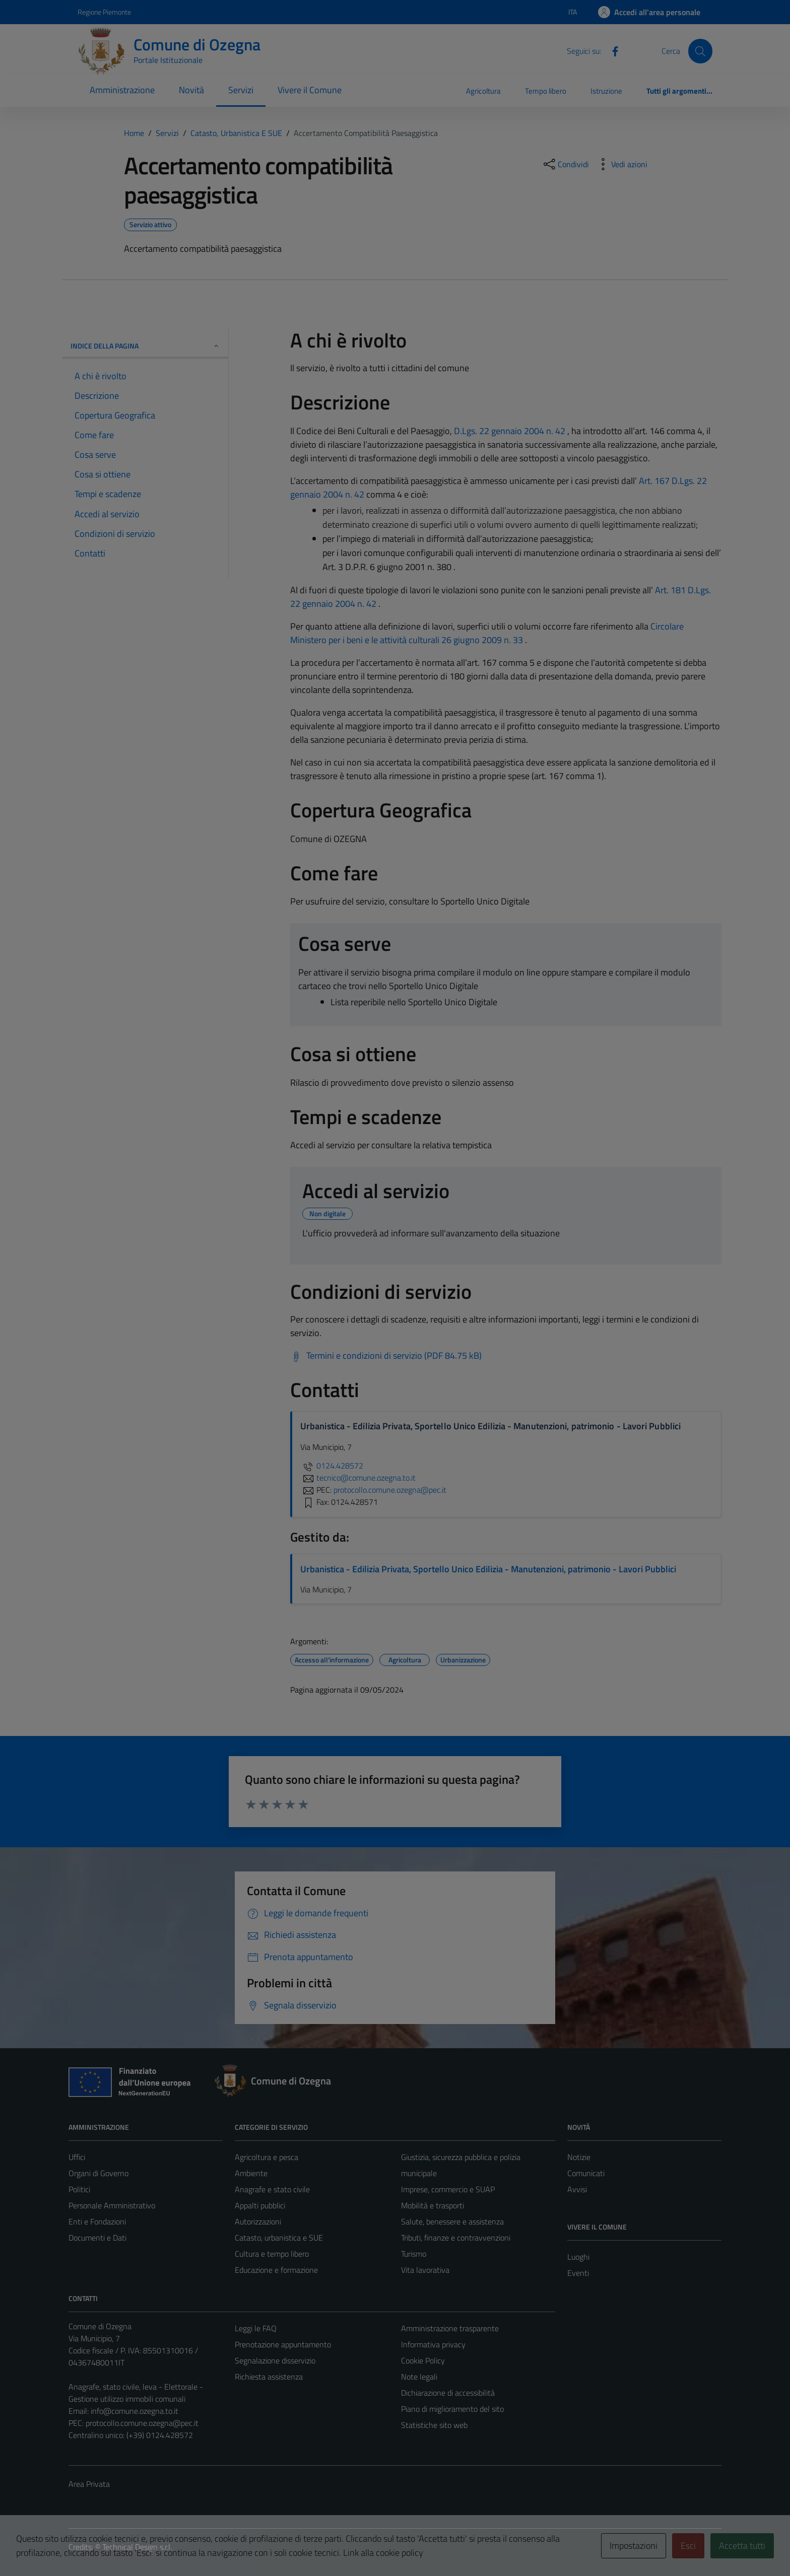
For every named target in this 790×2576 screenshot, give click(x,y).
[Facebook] (611, 50)
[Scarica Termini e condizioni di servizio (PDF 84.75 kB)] (386, 1356)
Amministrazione (122, 90)
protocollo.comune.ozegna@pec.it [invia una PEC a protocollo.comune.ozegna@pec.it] (390, 1490)
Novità (191, 90)
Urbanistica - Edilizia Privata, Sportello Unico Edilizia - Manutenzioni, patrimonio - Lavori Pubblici (488, 1569)
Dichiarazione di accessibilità (448, 2393)
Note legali (419, 2377)
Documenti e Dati (97, 2238)
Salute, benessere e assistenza (452, 2221)
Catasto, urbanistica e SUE (279, 2238)
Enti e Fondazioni (97, 2221)
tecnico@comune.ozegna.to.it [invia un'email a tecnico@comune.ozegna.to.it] (358, 1478)
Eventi (578, 2273)
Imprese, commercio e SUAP (448, 2189)
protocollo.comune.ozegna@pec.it (142, 2423)
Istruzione (606, 91)
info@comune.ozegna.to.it (134, 2411)
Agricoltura (483, 91)
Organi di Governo (98, 2173)
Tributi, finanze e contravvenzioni (455, 2238)
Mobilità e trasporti (432, 2205)
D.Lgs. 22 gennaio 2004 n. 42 (509, 431)
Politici (79, 2189)
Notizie (578, 2157)
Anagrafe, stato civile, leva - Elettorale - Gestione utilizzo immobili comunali (136, 2393)
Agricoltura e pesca (266, 2157)
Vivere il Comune (310, 90)
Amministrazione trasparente (450, 2328)
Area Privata (89, 2484)
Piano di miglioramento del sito (452, 2409)
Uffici (77, 2157)
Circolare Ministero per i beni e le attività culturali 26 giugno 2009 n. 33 (487, 633)
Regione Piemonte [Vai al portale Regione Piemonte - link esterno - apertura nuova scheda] (104, 12)
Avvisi (577, 2189)
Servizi (240, 90)
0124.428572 (331, 1465)
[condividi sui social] (565, 164)
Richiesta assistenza (269, 2377)
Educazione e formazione (276, 2270)
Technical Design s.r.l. (137, 2547)
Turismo (413, 2254)
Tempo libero (545, 91)
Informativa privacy (433, 2344)
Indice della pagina (145, 345)
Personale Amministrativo (112, 2205)
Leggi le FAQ (256, 2328)
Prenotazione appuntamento (283, 2344)
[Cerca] (700, 51)
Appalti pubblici (260, 2205)
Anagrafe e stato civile (272, 2189)
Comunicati (586, 2173)
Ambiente (251, 2173)
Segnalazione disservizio (275, 2360)
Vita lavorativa (425, 2270)
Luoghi (578, 2257)
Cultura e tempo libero (272, 2254)
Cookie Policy (423, 2360)
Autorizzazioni (258, 2221)
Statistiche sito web (434, 2425)
